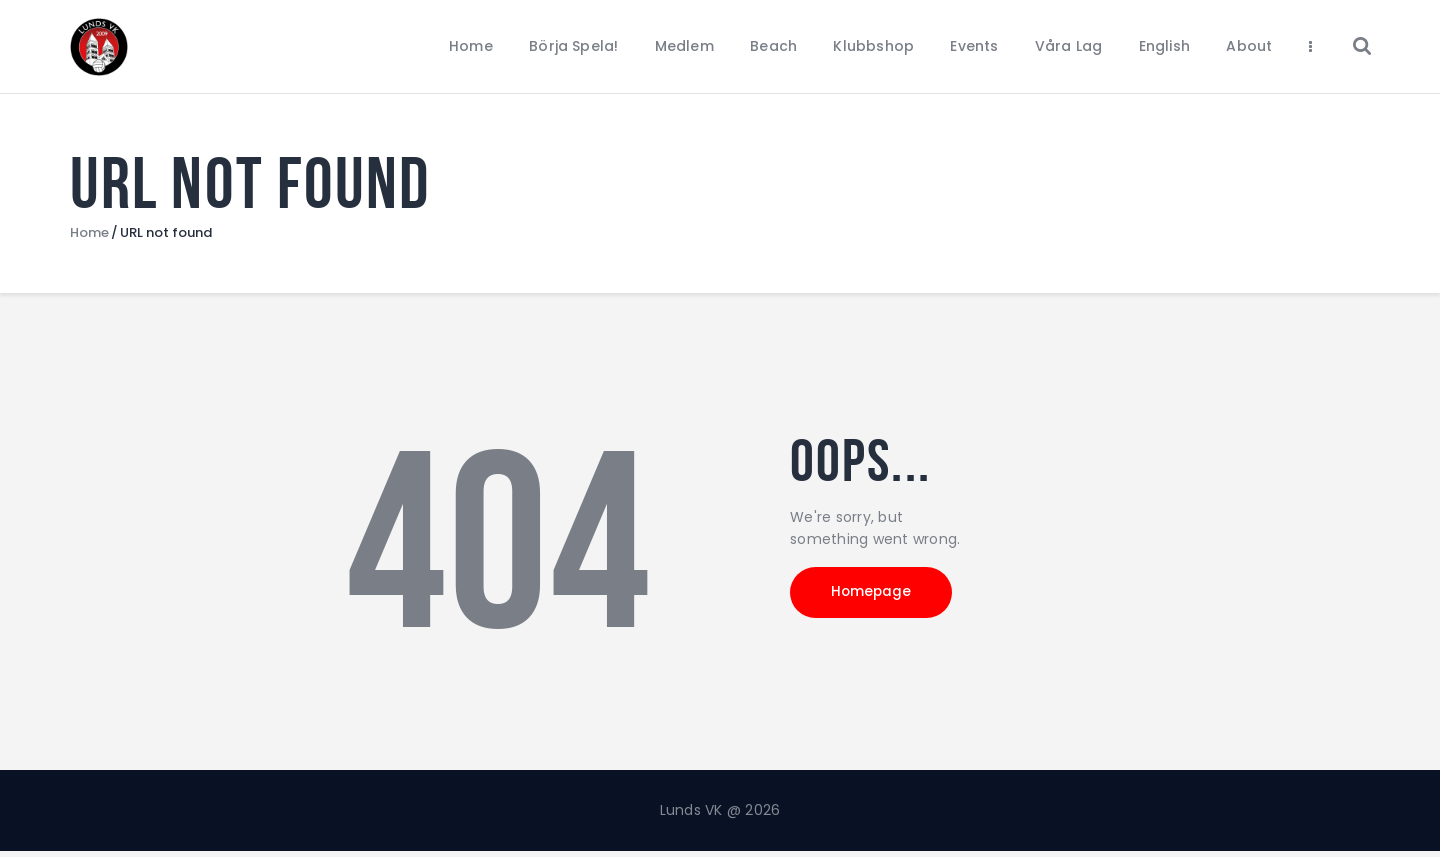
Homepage (880, 600)
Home (89, 238)
